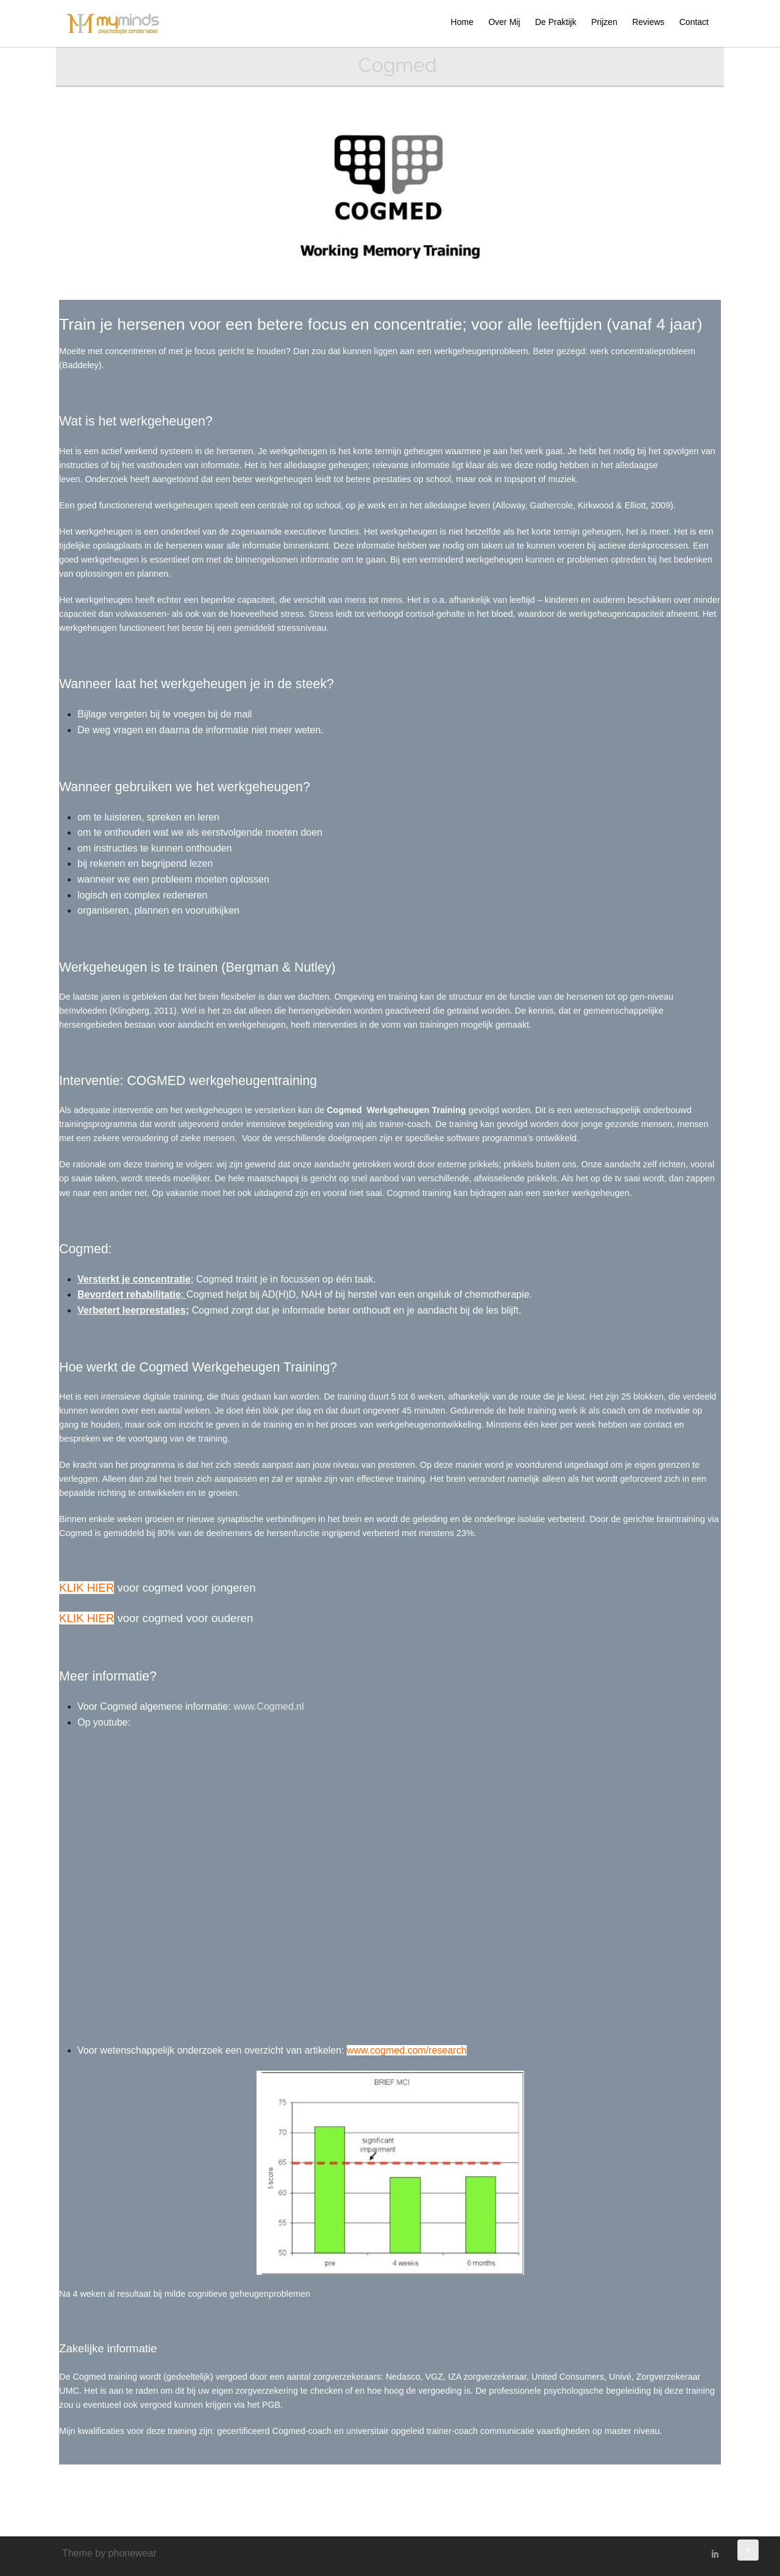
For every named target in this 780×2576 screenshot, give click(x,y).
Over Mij (504, 22)
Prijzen (604, 22)
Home (462, 22)
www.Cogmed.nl (268, 1706)
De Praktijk (555, 22)
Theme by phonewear (109, 2553)
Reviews (648, 22)
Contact (694, 22)
